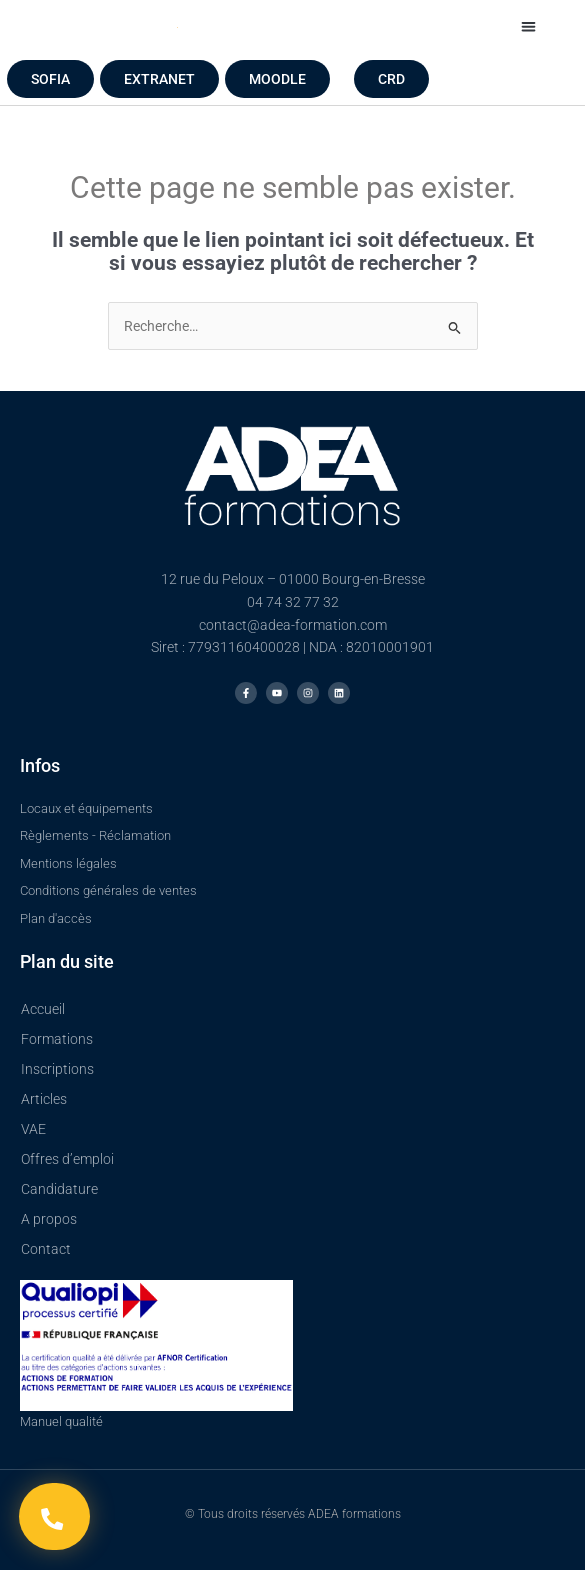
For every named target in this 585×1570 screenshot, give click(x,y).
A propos (49, 1219)
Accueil (43, 1009)
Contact (46, 1249)
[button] (528, 26)
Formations (57, 1039)
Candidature (59, 1189)
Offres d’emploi (67, 1159)
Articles (44, 1099)
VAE (33, 1129)
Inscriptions (57, 1069)
